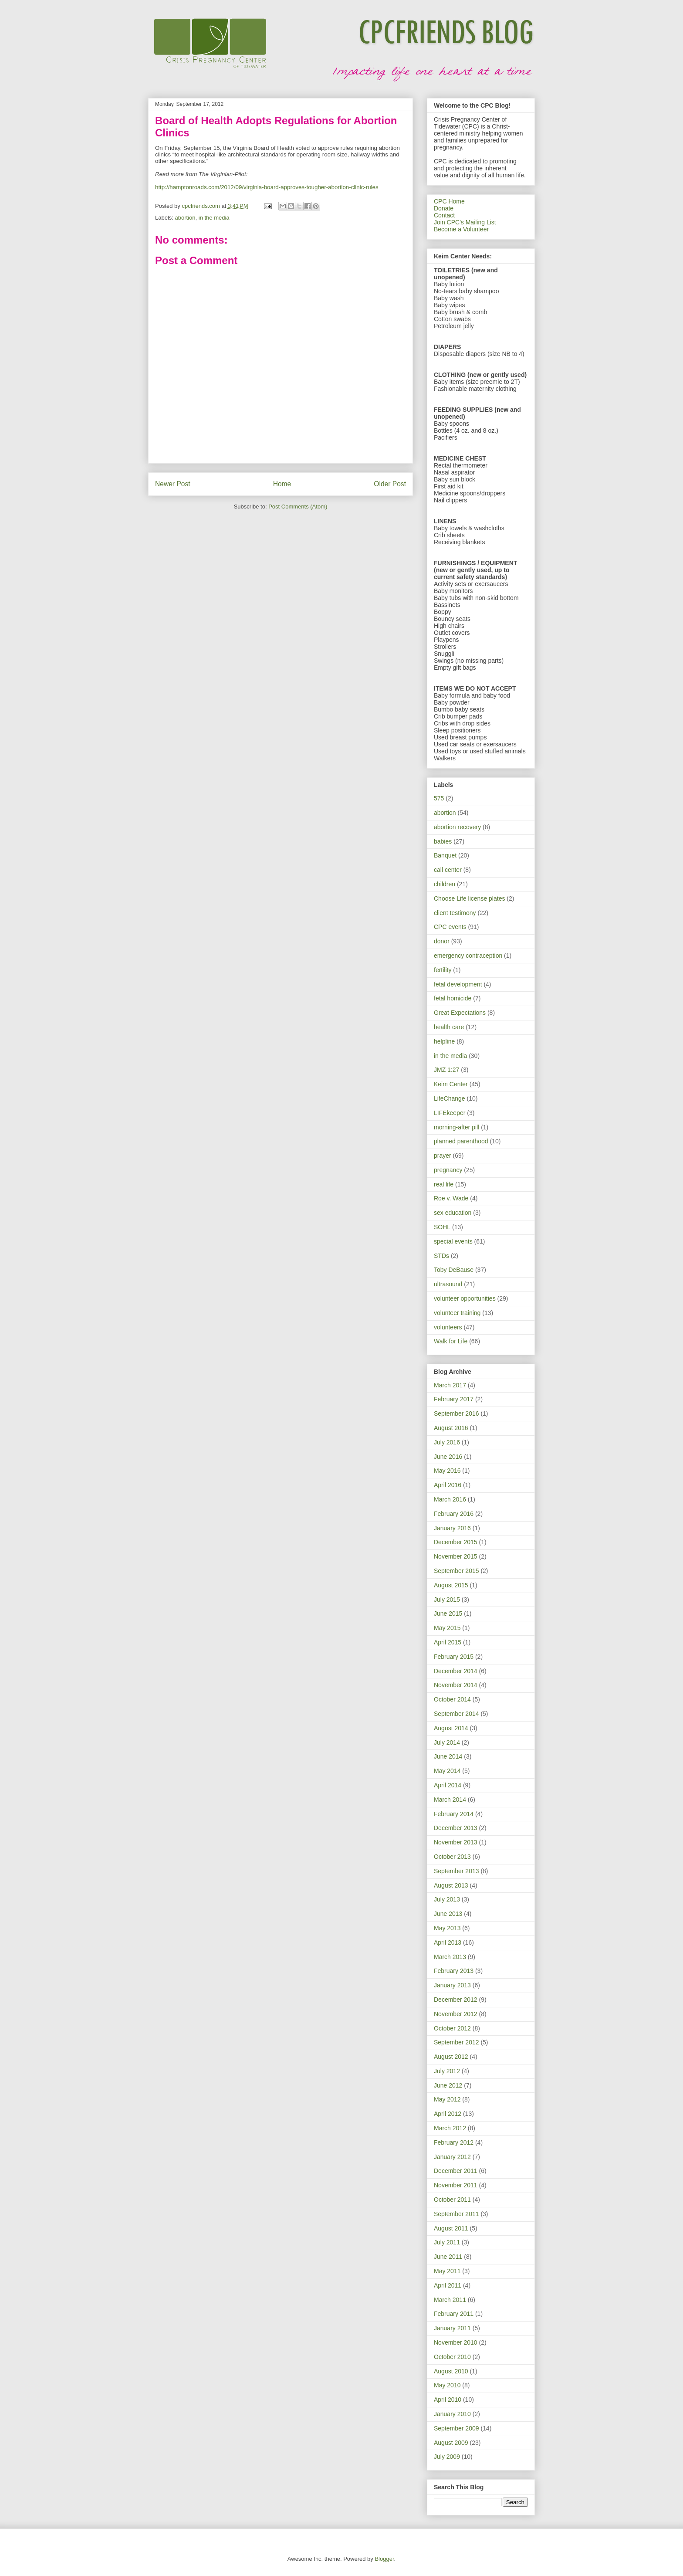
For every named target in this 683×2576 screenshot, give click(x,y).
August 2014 (451, 1728)
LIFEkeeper (449, 1112)
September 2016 (456, 1413)
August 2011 (451, 2228)
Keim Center (451, 1084)
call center (448, 869)
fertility (442, 969)
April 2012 (447, 2113)
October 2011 (452, 2199)
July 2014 (447, 1742)
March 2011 (450, 2299)
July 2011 (447, 2242)
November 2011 (455, 2185)
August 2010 (451, 2371)
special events (453, 1241)
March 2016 (450, 1499)
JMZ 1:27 (446, 1069)
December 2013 (455, 1827)
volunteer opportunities (465, 1298)
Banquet (445, 855)
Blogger (384, 2559)
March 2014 (450, 1799)
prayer (442, 1155)
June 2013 (448, 1913)
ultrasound (448, 1284)
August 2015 (451, 1585)
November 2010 (455, 2342)
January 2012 (452, 2156)
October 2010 (452, 2356)
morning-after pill (456, 1127)
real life (443, 1184)
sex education (452, 1212)
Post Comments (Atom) (297, 506)
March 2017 (450, 1385)
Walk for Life (450, 1341)
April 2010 (447, 2399)
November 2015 (455, 1556)
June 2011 (448, 2256)
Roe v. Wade (451, 1198)
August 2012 (451, 2056)
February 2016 (453, 1513)
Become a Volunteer (461, 229)
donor (442, 941)
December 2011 (455, 2170)
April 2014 (447, 1785)
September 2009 (456, 2428)
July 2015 (447, 1599)
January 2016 (452, 1528)
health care (449, 1027)
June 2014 (448, 1756)
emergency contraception (468, 955)
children (444, 884)
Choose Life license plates (469, 898)
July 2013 (447, 1899)
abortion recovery (457, 827)
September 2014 (456, 1713)
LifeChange (449, 1098)
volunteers (448, 1327)
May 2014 (447, 1770)
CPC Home (449, 201)
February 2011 (453, 2313)
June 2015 (448, 1613)
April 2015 (447, 1642)
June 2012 (448, 2085)
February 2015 (453, 1656)
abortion (185, 217)
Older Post (390, 484)
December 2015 (455, 1542)
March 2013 (450, 1956)
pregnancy (448, 1169)
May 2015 (447, 1627)
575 (439, 798)
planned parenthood (461, 1141)
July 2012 (447, 2071)
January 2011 (452, 2328)
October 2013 (452, 1856)
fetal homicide (452, 998)
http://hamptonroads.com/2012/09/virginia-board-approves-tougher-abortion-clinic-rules (267, 187)
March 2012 (450, 2128)
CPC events (450, 926)
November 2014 (455, 1684)
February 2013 (453, 1970)
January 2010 (452, 2413)
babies (443, 841)
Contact (444, 215)
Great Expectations (460, 1012)
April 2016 (447, 1484)
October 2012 (452, 2028)
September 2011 (456, 2213)
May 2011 (447, 2271)
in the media (214, 217)
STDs (441, 1255)
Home (282, 484)
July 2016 (447, 1442)
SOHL (442, 1227)
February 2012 (453, 2142)
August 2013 (451, 1885)
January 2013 (452, 1985)
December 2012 (455, 1999)
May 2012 (447, 2099)
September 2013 (456, 1871)
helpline (444, 1041)
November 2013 (455, 1842)
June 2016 (448, 1456)
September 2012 (456, 2042)
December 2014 (455, 1671)
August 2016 (451, 1427)
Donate (443, 208)
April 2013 (447, 1942)
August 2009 (451, 2442)
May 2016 (447, 1470)
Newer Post (172, 484)
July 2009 (447, 2456)
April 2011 (447, 2285)
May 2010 (447, 2385)
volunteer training (457, 1312)
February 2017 (453, 1399)
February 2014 (453, 1813)
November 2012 (455, 2013)
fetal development (458, 984)
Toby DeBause (453, 1269)
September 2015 (456, 1570)
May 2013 (447, 1928)
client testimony (455, 912)
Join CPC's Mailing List (465, 222)
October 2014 (452, 1699)
